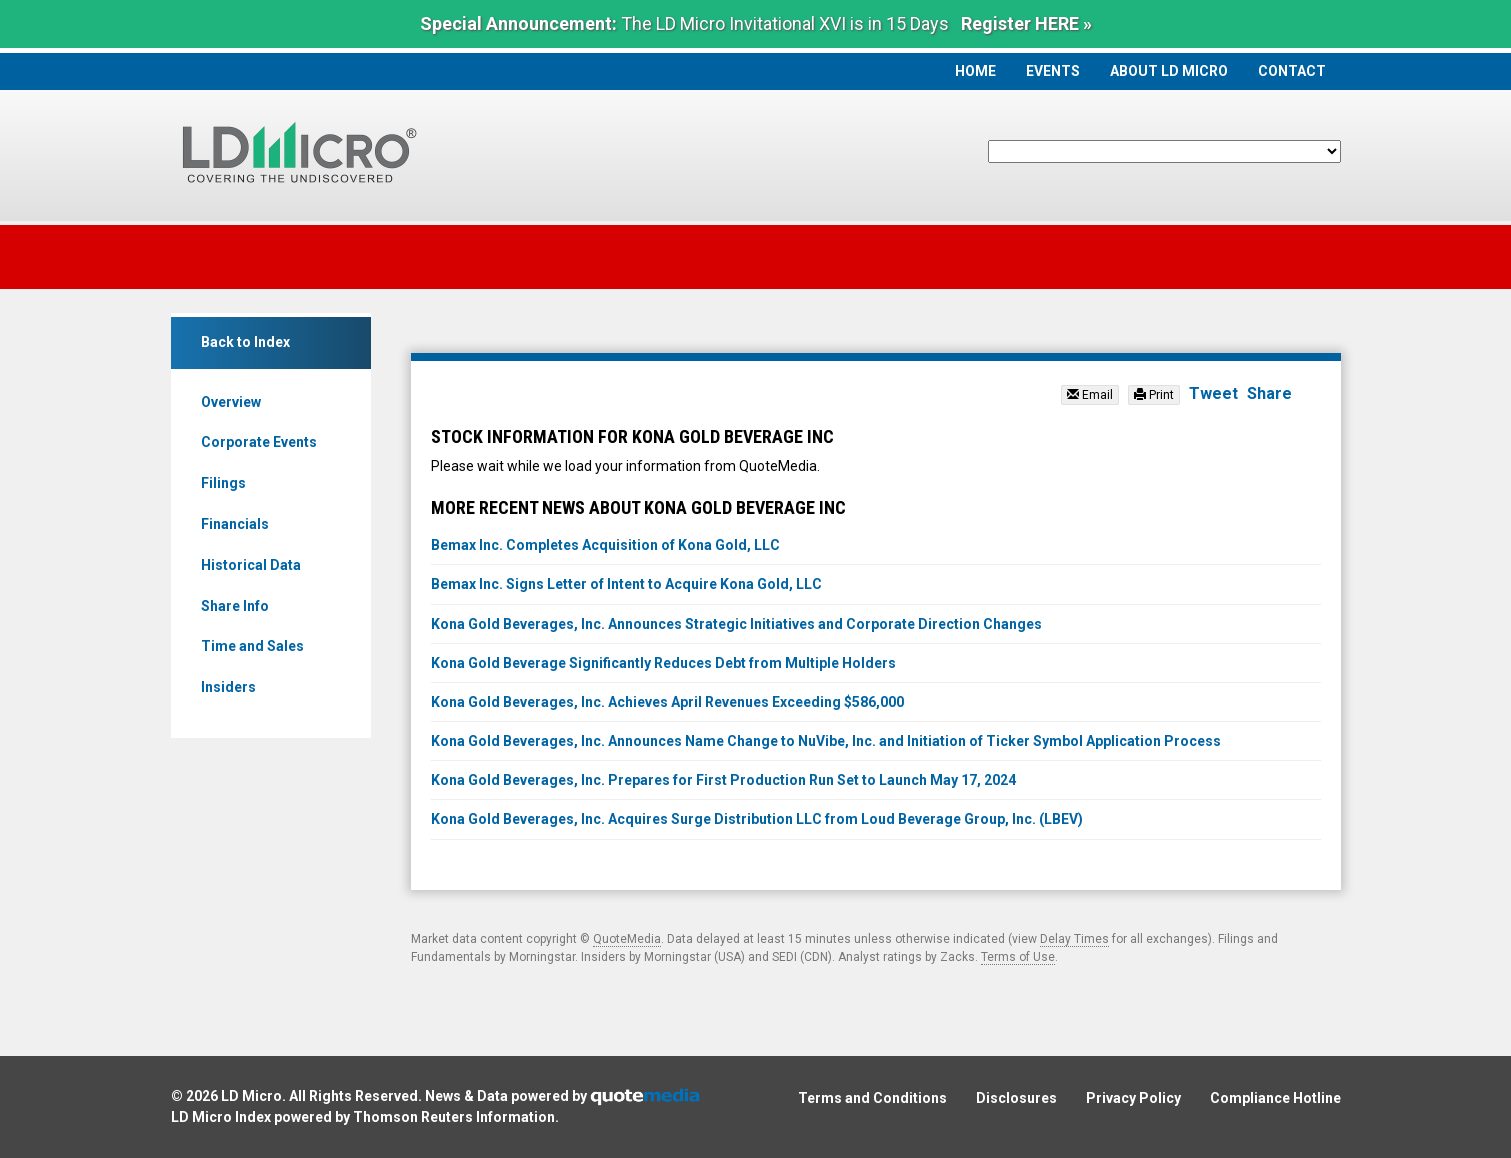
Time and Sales (252, 646)
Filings (223, 483)
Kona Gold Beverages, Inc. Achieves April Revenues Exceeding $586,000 (667, 702)
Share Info (235, 606)
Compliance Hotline (1275, 1098)
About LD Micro (1169, 71)
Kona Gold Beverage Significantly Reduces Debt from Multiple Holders (663, 663)
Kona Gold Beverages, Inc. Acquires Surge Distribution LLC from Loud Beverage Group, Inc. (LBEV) (757, 819)
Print (1154, 395)
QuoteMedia (627, 939)
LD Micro (251, 1096)
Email (1090, 395)
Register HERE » (1026, 23)
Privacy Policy (1133, 1098)
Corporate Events (259, 442)
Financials (235, 524)
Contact (1292, 71)
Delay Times (1074, 939)
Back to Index (245, 342)
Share (1269, 393)
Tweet (1213, 393)
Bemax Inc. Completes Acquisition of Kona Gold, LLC (605, 545)
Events (1053, 71)
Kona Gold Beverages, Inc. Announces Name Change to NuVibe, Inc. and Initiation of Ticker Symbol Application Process (826, 741)
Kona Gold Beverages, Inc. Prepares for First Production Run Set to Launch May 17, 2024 (723, 780)
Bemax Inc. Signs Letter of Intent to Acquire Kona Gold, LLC (626, 584)
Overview (231, 402)
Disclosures (1016, 1098)
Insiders (228, 687)
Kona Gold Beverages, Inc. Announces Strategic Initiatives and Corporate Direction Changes (736, 624)
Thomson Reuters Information (454, 1117)
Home (975, 71)
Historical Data (251, 565)
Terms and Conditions (872, 1098)
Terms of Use (1018, 957)
